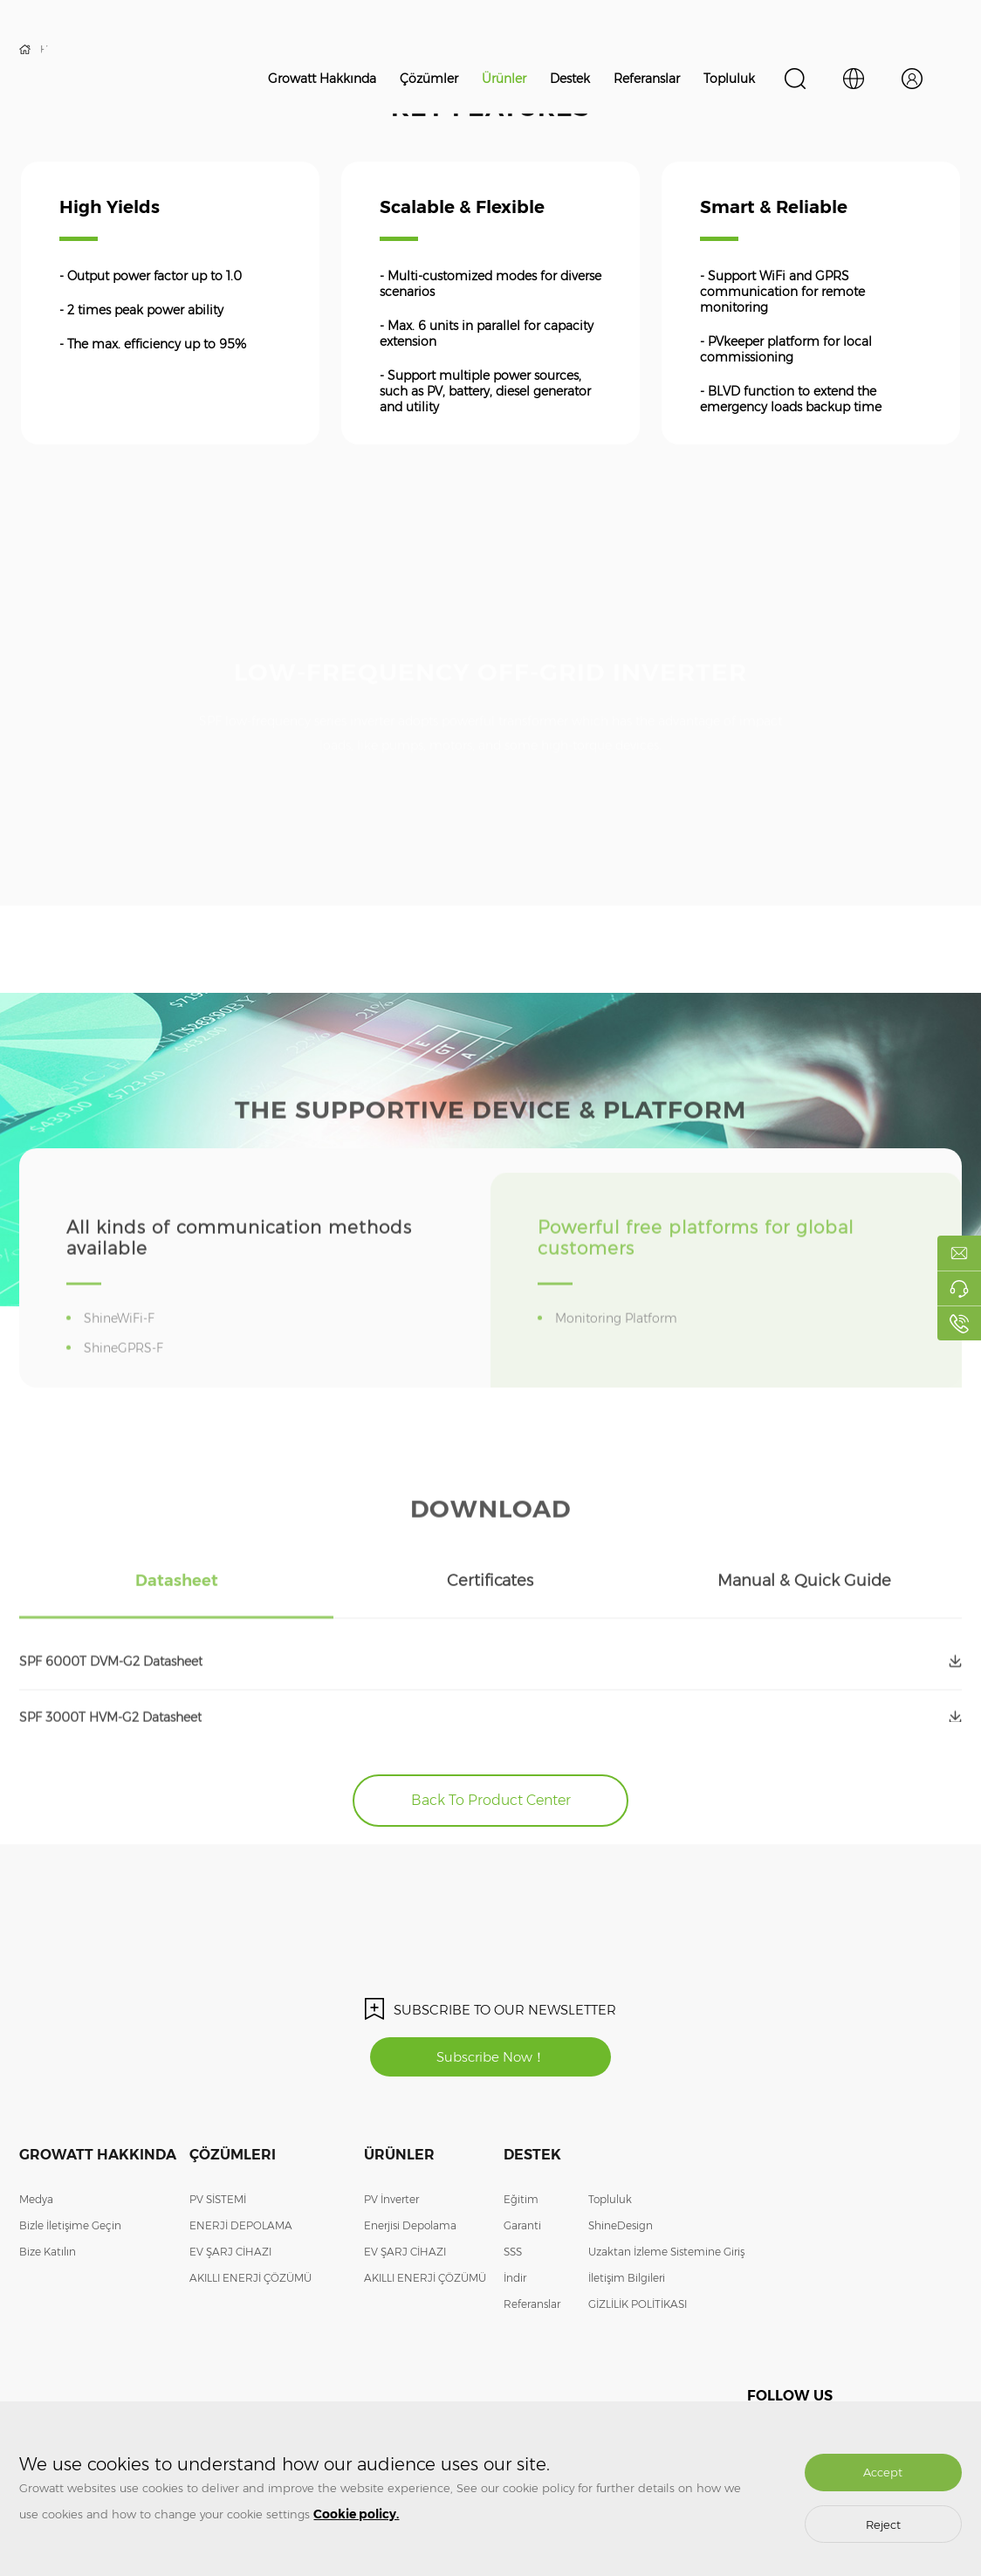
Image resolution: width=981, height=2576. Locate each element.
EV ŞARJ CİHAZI (230, 2251)
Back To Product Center (491, 1800)
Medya (36, 2199)
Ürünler (504, 78)
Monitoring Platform (619, 1348)
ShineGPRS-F (126, 1378)
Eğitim (521, 2199)
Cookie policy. (356, 2514)
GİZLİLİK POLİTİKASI (637, 2304)
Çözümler (429, 78)
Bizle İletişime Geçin (70, 2225)
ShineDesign (620, 2225)
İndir (515, 2277)
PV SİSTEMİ (217, 2199)
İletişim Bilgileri (626, 2277)
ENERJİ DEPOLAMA (240, 2225)
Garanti (522, 2225)
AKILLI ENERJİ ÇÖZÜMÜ (250, 2277)
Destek (570, 78)
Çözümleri (232, 2154)
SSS (513, 2251)
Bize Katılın (47, 2251)
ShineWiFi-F (122, 1348)
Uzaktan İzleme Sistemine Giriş (666, 2251)
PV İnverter (391, 2199)
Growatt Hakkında (322, 78)
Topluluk (729, 78)
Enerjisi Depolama (410, 2225)
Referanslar (647, 78)
